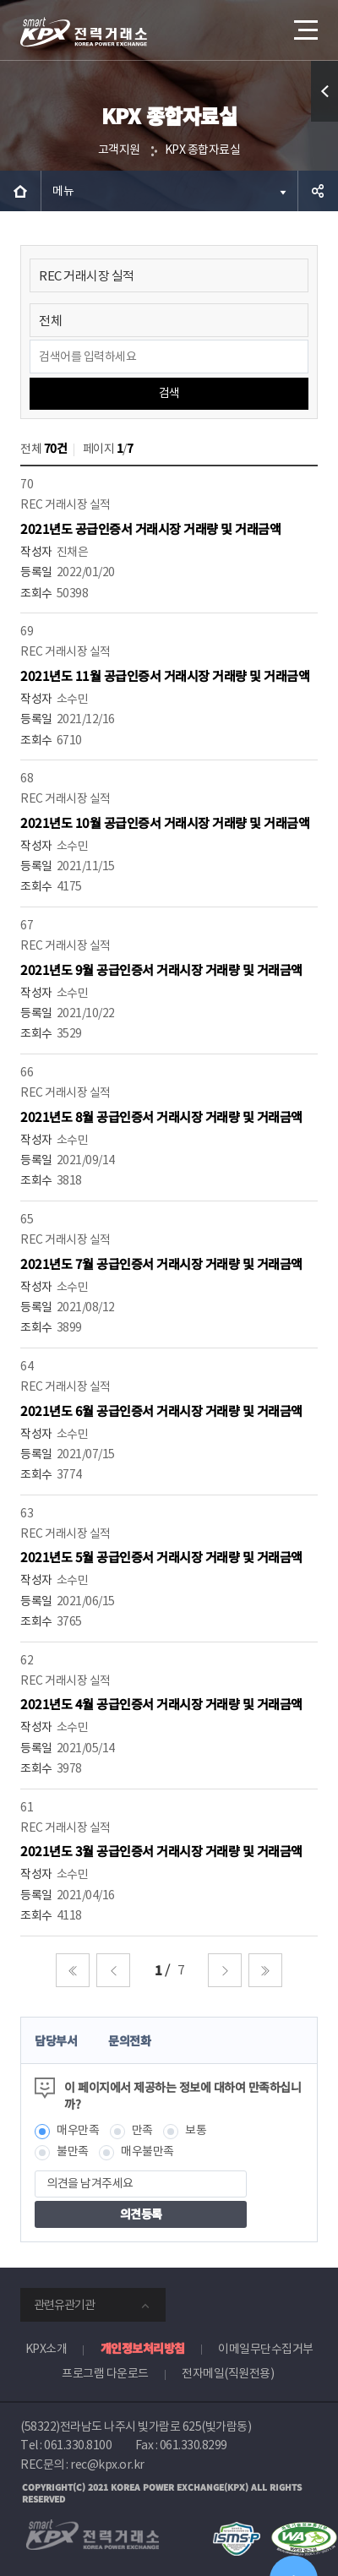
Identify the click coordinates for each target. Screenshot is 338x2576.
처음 (73, 1970)
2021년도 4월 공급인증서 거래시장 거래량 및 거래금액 (161, 1704)
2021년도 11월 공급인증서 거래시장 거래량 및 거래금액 (164, 675)
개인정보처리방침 (143, 2347)
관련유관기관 (64, 2304)
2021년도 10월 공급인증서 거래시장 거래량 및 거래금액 (164, 822)
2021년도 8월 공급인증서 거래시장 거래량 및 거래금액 (161, 1116)
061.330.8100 (78, 2445)
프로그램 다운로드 (105, 2373)
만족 (142, 2130)
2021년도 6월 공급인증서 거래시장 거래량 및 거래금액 (161, 1410)
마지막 (265, 1970)
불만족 (73, 2151)
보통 (195, 2130)
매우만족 (78, 2130)
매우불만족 (147, 2151)
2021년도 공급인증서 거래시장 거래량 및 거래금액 (150, 528)
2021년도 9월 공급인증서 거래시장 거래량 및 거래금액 (161, 969)
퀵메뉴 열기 (325, 121)
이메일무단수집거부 (265, 2348)
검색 (169, 392)
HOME (20, 191)
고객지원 (119, 149)
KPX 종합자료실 (203, 149)
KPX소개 (46, 2348)
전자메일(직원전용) (228, 2373)
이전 (113, 1970)
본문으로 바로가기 (0, 0)
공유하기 (317, 191)
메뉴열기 (304, 23)
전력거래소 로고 (83, 32)
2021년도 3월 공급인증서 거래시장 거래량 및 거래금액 (161, 1851)
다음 (225, 1970)
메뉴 (63, 191)
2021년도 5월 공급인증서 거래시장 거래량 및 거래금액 (161, 1557)
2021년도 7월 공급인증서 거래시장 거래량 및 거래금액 (161, 1263)
